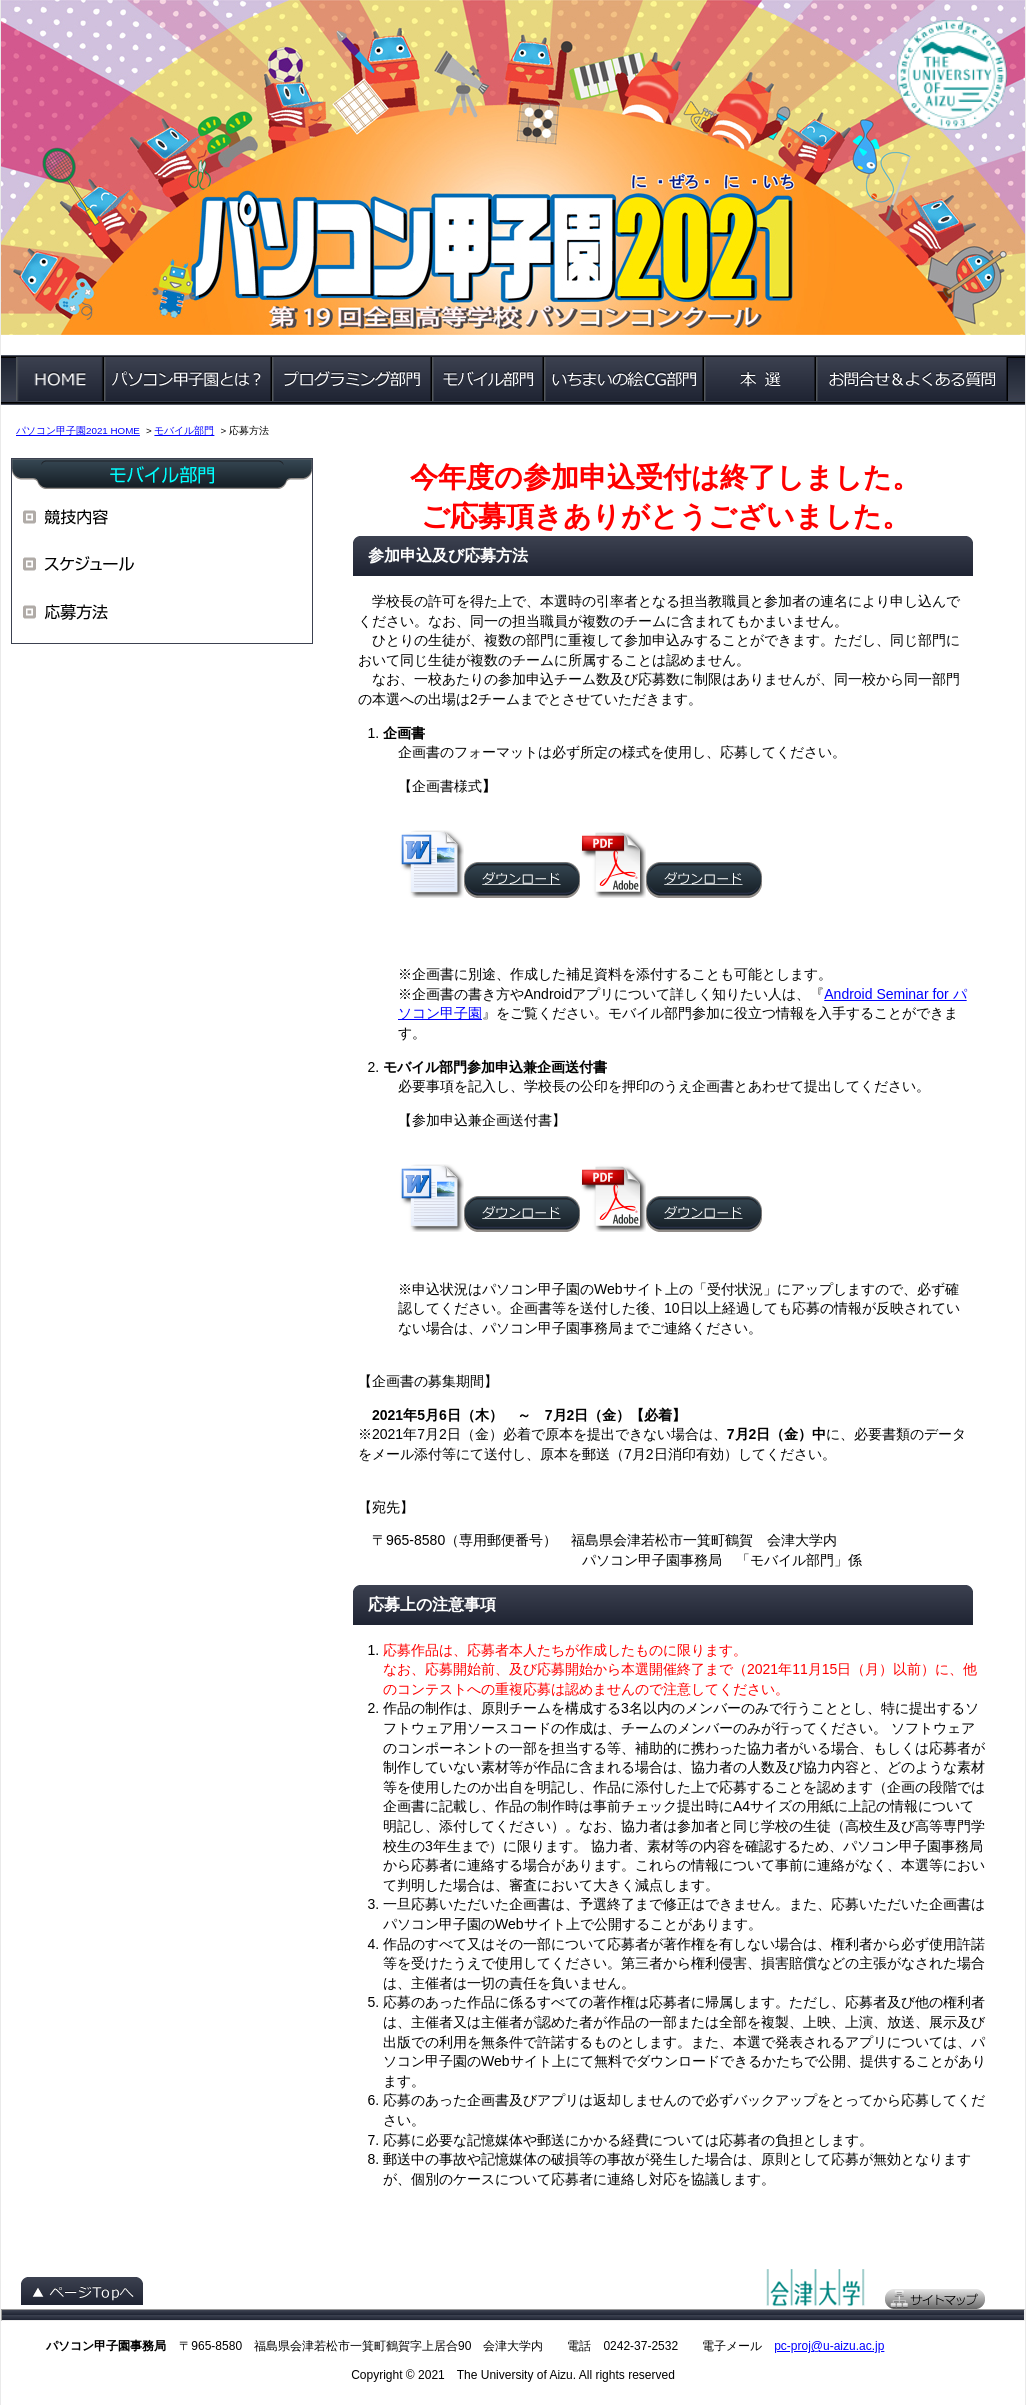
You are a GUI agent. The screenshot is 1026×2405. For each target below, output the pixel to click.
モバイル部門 (184, 430)
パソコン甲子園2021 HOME (78, 430)
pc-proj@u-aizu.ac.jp (829, 2346)
